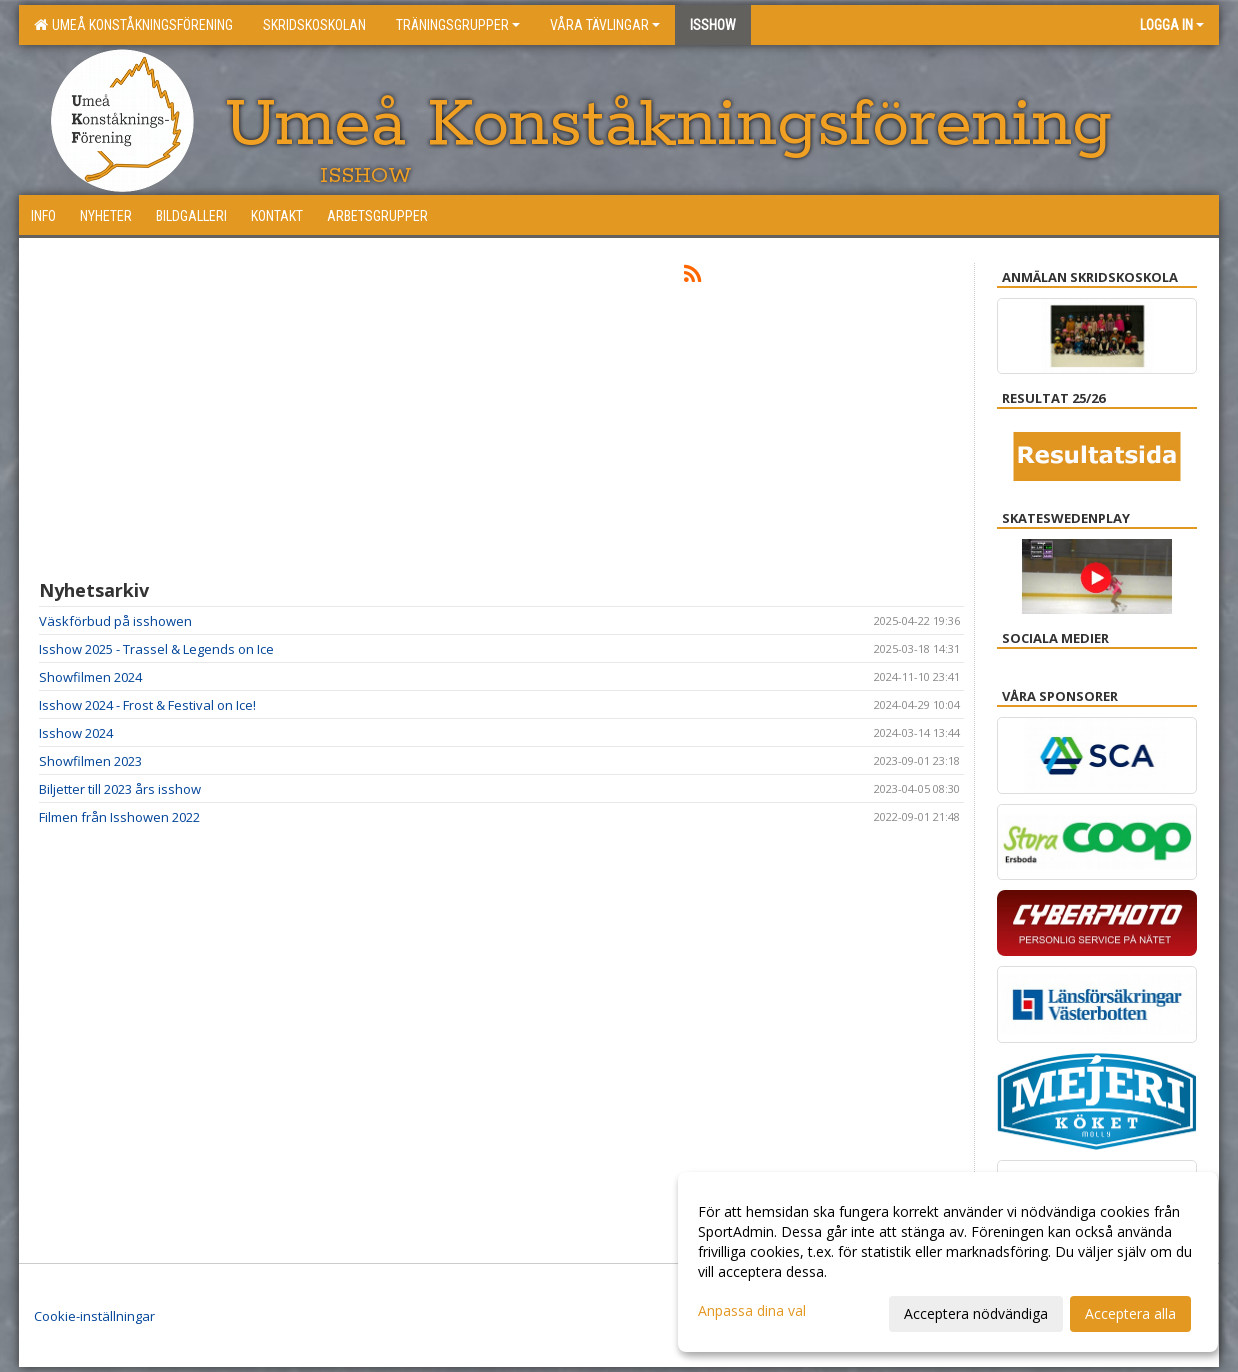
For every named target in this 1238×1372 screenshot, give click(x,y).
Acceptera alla (1130, 1313)
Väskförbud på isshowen (115, 621)
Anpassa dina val (752, 1311)
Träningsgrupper (458, 25)
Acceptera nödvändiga (976, 1313)
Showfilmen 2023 (90, 761)
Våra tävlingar (605, 25)
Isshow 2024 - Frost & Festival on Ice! (147, 705)
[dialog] (948, 1262)
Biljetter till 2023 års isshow (120, 789)
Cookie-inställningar (94, 1316)
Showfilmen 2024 (90, 677)
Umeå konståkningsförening (133, 25)
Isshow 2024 (76, 733)
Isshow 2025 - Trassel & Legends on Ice (156, 649)
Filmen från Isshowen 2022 (119, 817)
